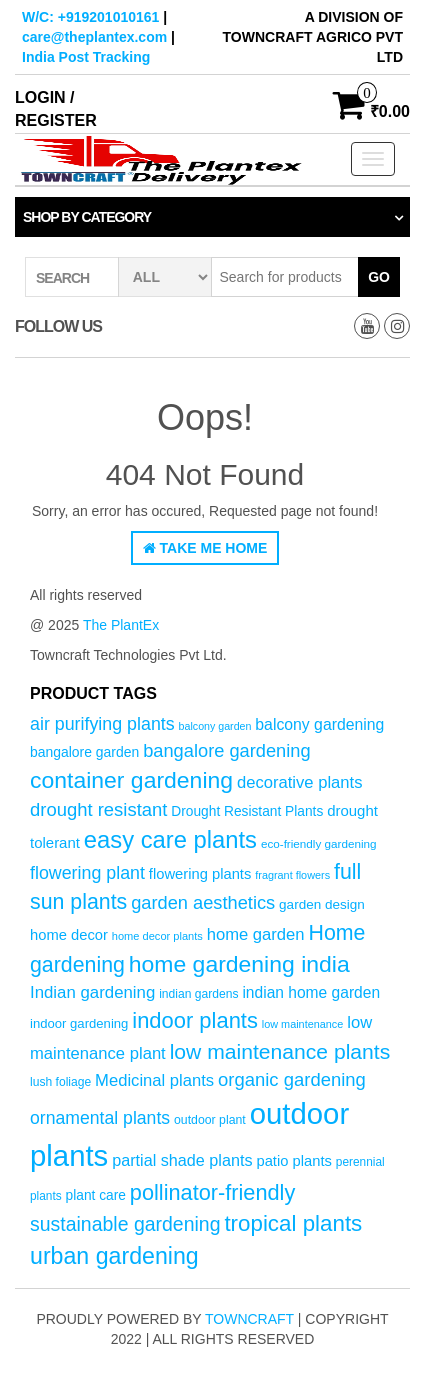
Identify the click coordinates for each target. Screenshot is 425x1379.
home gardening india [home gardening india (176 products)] (239, 964)
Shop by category (87, 217)
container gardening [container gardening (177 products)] (131, 780)
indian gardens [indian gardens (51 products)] (198, 994)
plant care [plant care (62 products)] (96, 1195)
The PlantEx (121, 625)
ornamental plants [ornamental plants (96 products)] (100, 1118)
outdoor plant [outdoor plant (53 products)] (210, 1120)
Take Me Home (205, 548)
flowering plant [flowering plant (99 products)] (87, 873)
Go (379, 277)
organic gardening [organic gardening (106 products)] (292, 1079)
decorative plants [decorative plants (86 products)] (300, 782)
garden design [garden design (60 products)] (322, 904)
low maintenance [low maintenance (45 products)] (303, 1024)
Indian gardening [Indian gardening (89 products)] (92, 992)
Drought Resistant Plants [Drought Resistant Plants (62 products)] (247, 811)
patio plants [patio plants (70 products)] (293, 1161)
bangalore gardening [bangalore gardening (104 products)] (226, 750)
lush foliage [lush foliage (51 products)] (60, 1082)
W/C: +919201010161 (90, 17)
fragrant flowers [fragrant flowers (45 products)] (292, 875)
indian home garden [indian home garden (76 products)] (311, 992)
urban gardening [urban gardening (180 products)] (114, 1256)
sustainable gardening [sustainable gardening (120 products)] (125, 1224)
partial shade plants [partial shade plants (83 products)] (182, 1160)
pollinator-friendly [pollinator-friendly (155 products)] (213, 1192)
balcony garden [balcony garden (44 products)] (215, 726)
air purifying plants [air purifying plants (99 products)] (102, 724)
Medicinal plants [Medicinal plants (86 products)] (154, 1080)
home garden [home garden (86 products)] (256, 934)
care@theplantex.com (94, 37)
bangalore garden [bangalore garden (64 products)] (84, 752)
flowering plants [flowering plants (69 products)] (200, 874)
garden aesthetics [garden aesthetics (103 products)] (203, 902)
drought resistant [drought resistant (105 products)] (98, 809)
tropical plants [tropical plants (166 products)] (293, 1223)
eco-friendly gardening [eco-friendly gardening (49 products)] (319, 843)
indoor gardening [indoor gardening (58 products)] (79, 1023)
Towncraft (249, 1319)
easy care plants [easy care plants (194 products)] (170, 839)
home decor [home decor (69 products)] (69, 935)
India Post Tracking (86, 57)
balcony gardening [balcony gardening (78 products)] (319, 724)
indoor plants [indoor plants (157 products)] (195, 1020)
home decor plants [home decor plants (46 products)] (157, 936)
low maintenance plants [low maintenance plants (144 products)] (280, 1051)
